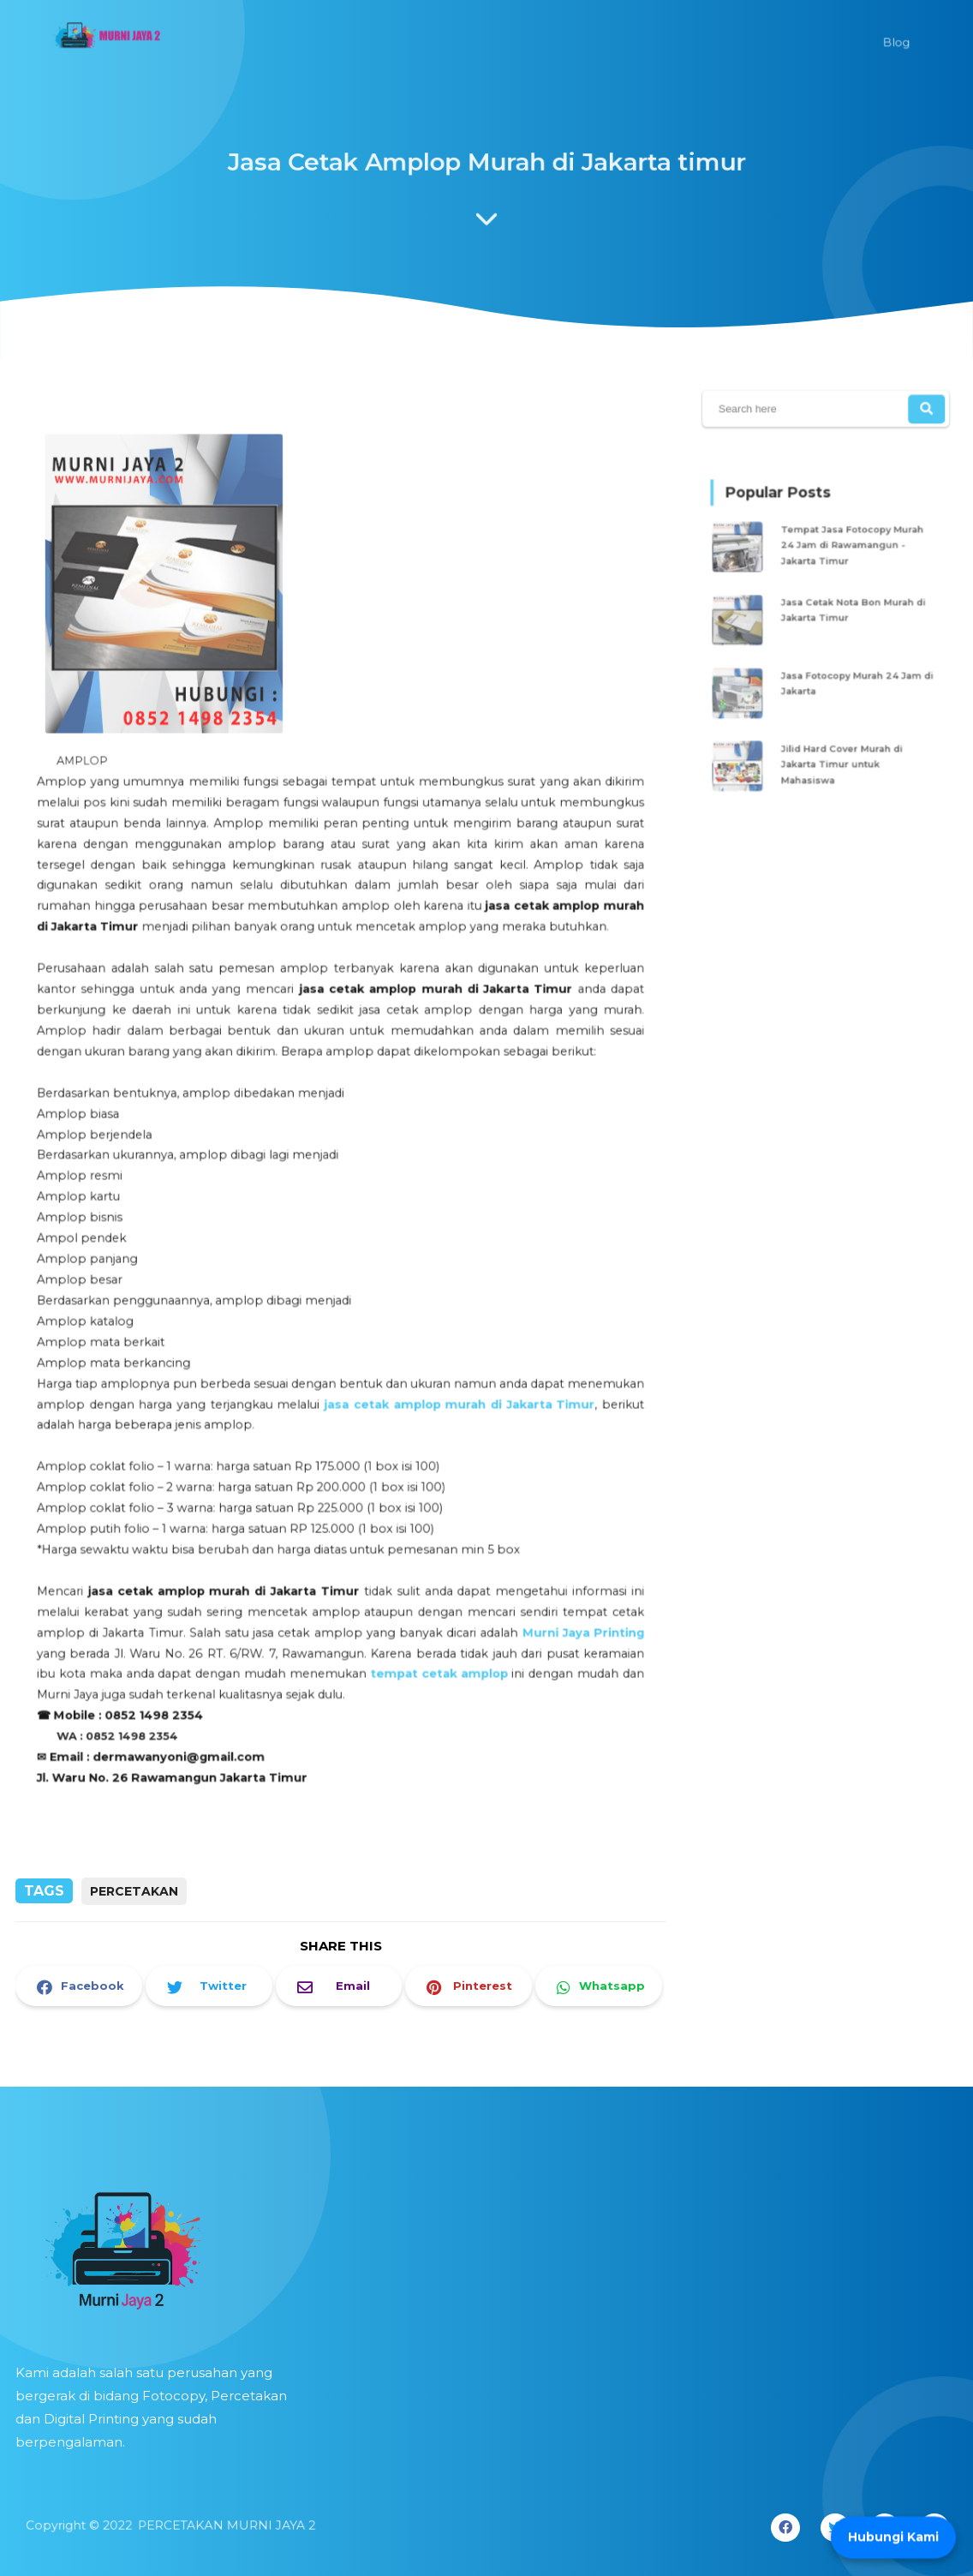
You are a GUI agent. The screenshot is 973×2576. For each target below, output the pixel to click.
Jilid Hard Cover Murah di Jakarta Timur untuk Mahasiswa (840, 746)
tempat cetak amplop (432, 1636)
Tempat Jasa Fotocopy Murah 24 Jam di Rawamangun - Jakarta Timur (849, 556)
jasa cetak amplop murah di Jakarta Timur (451, 1384)
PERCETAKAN (134, 1891)
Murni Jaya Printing (567, 1597)
